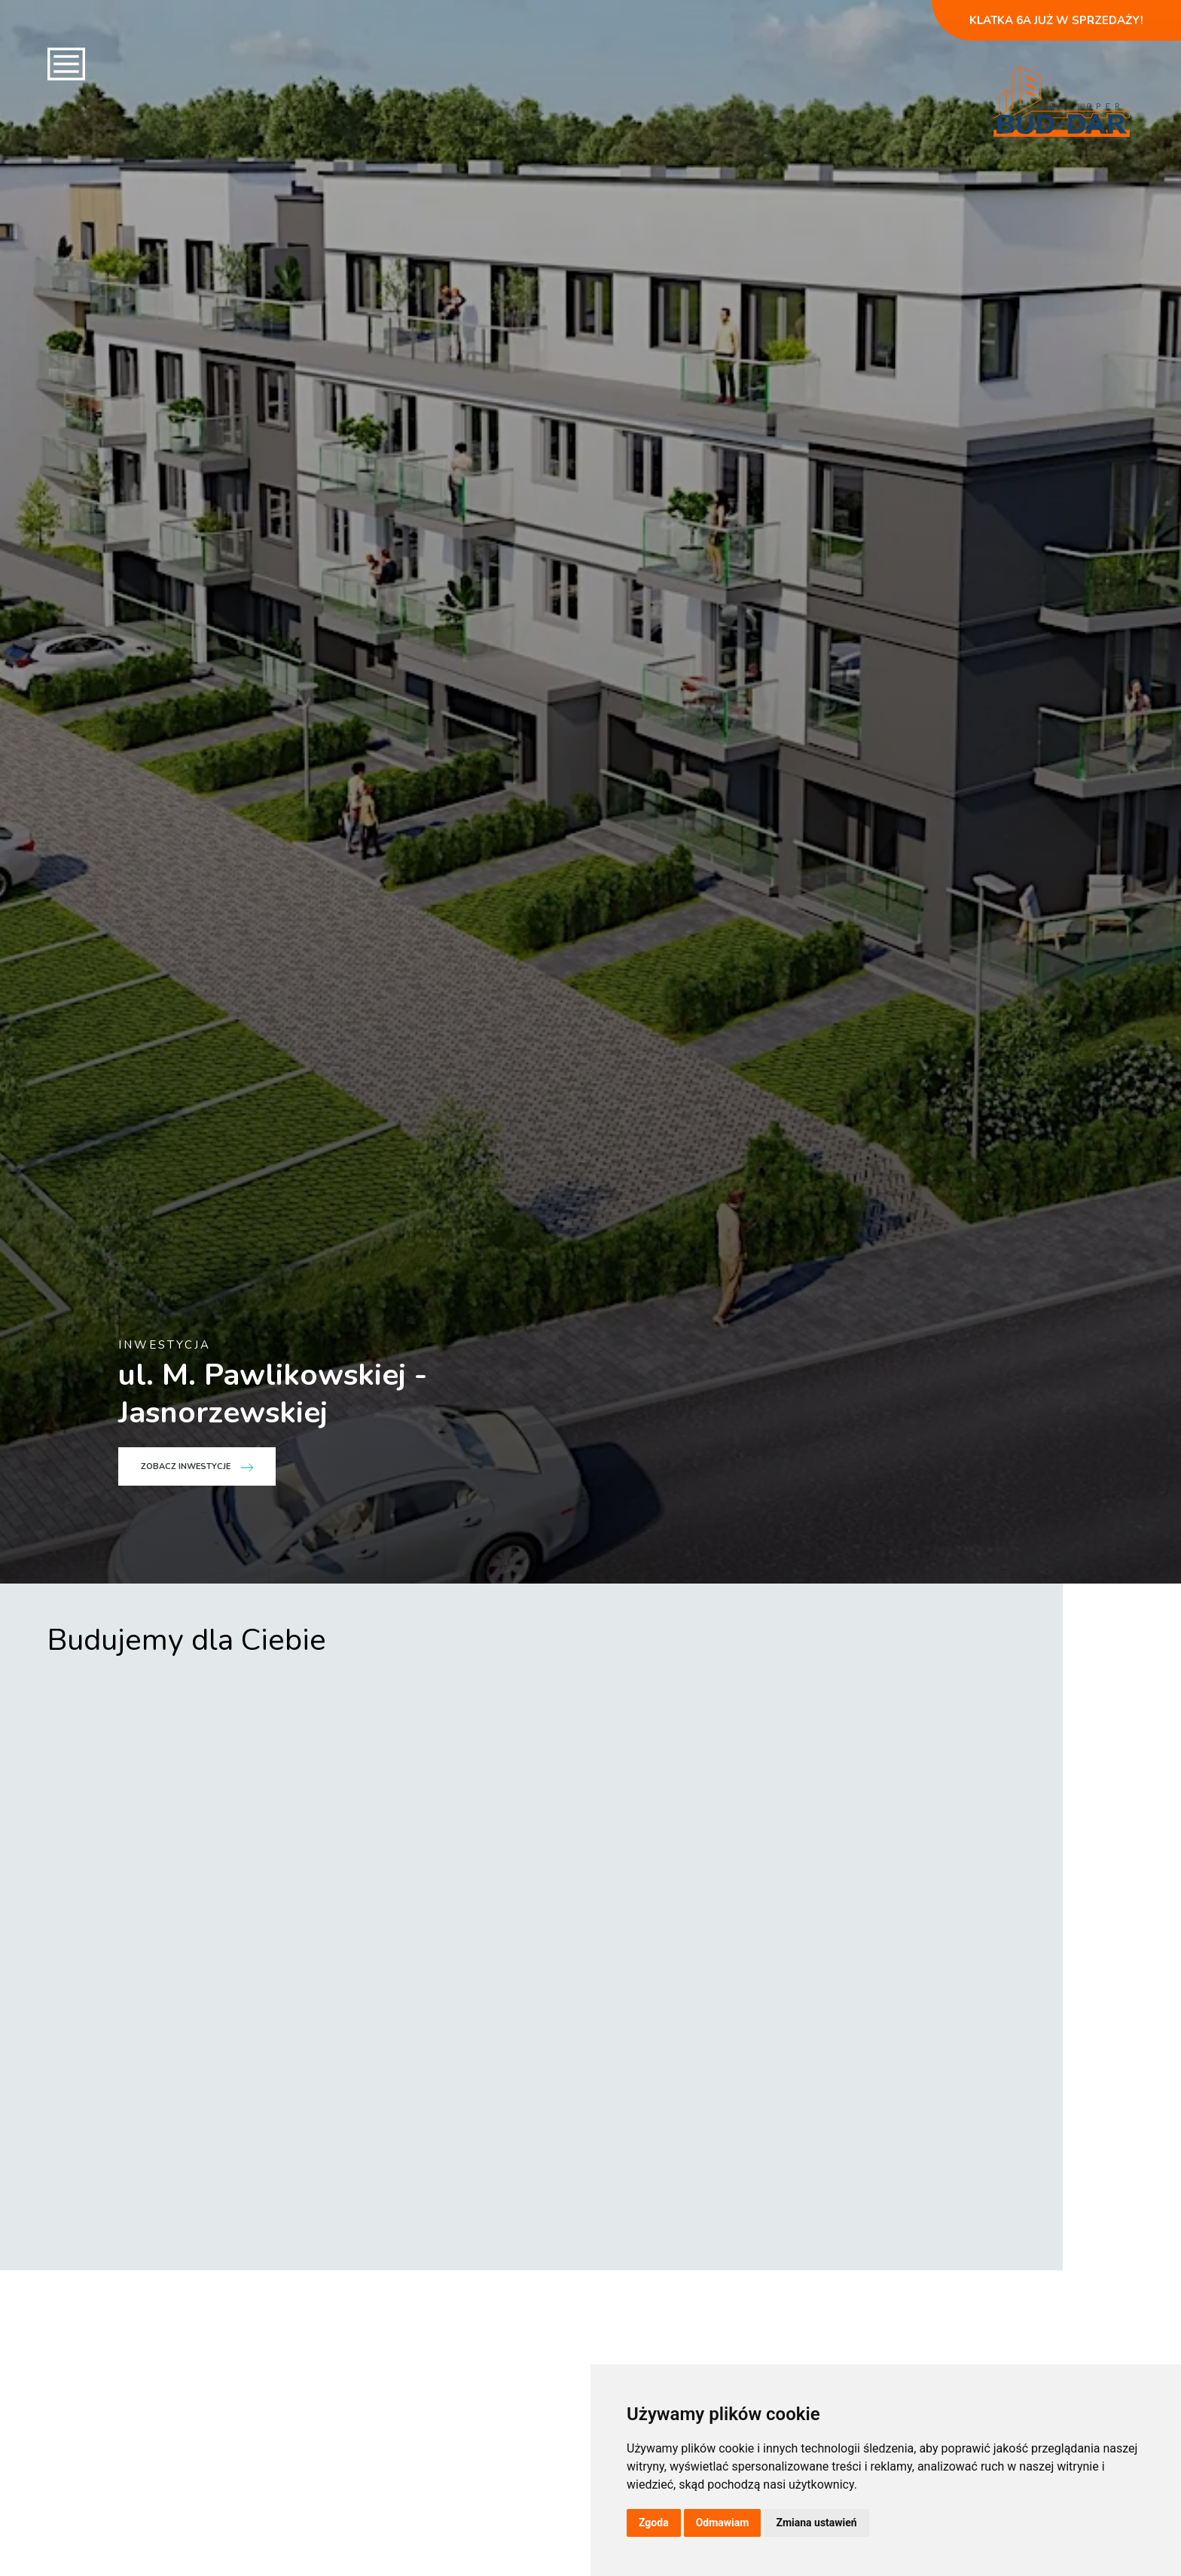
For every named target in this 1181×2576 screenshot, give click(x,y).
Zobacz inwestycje (197, 2331)
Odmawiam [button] (722, 2523)
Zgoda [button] (654, 2523)
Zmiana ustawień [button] (816, 2523)
